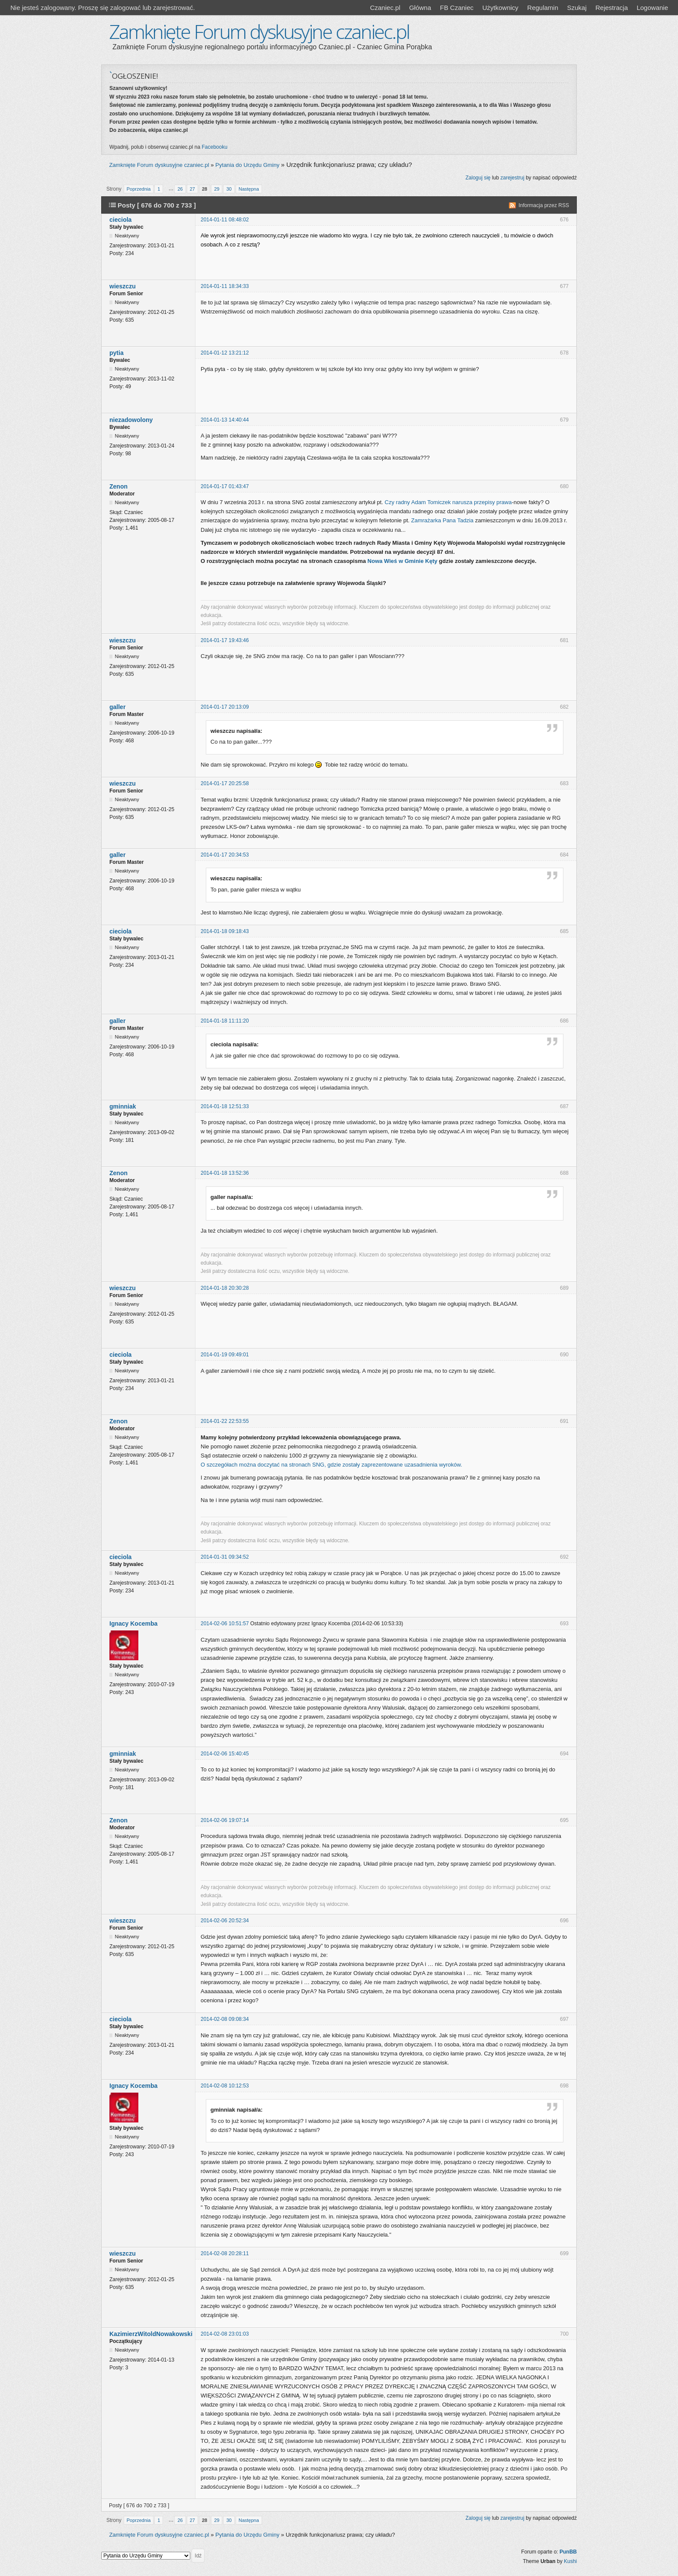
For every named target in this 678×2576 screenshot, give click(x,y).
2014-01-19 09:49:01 (225, 1355)
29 (216, 189)
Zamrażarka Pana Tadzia (442, 520)
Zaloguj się (478, 178)
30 (228, 189)
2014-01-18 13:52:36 (225, 1173)
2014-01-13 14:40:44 (225, 420)
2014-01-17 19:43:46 (225, 640)
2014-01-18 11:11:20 (225, 1021)
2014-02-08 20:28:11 (225, 2253)
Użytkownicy (500, 7)
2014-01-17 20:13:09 (225, 707)
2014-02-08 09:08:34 (225, 2019)
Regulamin (542, 7)
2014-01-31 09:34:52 (225, 1557)
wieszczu (122, 286)
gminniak (122, 1106)
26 (179, 189)
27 (192, 189)
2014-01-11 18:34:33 (225, 286)
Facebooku (214, 147)
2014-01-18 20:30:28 (225, 1288)
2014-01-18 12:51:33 (225, 1106)
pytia (116, 352)
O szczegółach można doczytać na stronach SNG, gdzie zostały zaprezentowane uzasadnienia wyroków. (331, 1464)
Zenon (118, 486)
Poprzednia (139, 189)
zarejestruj (512, 178)
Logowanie (652, 7)
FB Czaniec (457, 7)
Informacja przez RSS (543, 205)
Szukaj (576, 7)
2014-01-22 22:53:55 (225, 1421)
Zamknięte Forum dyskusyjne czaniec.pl (259, 31)
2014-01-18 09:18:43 (225, 931)
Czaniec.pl (385, 7)
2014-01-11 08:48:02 (225, 220)
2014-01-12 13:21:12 (225, 353)
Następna (249, 189)
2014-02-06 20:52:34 (225, 1921)
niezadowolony (131, 419)
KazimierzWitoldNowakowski (150, 2333)
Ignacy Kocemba (133, 1623)
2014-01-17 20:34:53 (225, 855)
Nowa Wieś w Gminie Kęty (403, 561)
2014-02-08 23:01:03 (225, 2334)
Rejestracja (611, 7)
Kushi (570, 2561)
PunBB (568, 2552)
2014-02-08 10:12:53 (225, 2086)
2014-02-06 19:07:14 (225, 1820)
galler (117, 706)
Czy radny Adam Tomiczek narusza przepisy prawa (448, 502)
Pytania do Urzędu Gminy (247, 165)
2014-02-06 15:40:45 (225, 1754)
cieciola (120, 219)
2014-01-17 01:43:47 (225, 486)
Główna (420, 7)
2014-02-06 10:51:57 (225, 1623)
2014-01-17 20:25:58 (225, 783)
